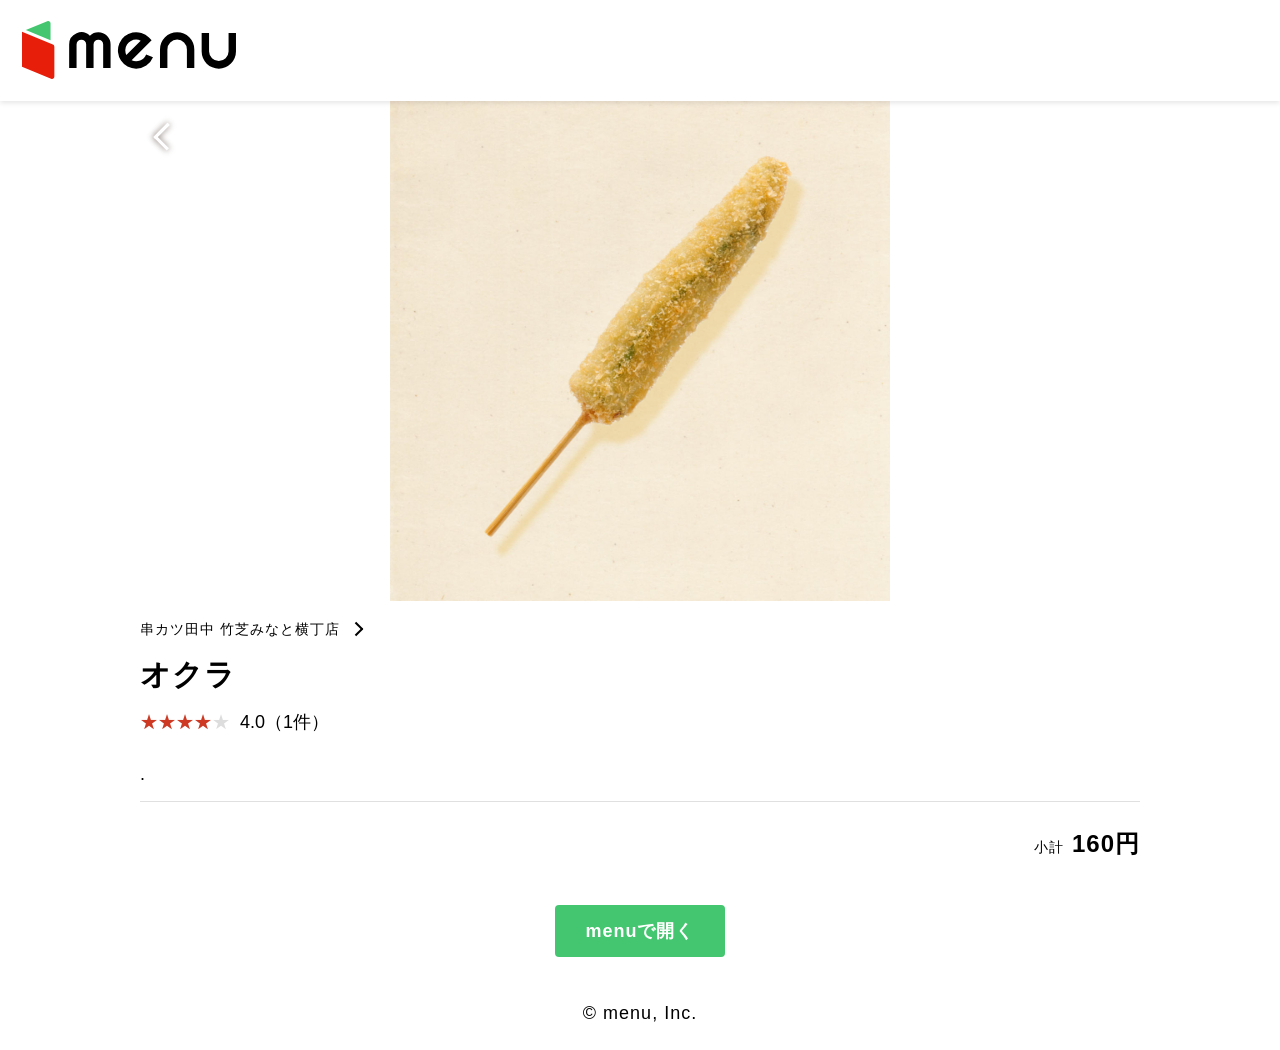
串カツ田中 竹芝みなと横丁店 (240, 629)
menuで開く (639, 931)
